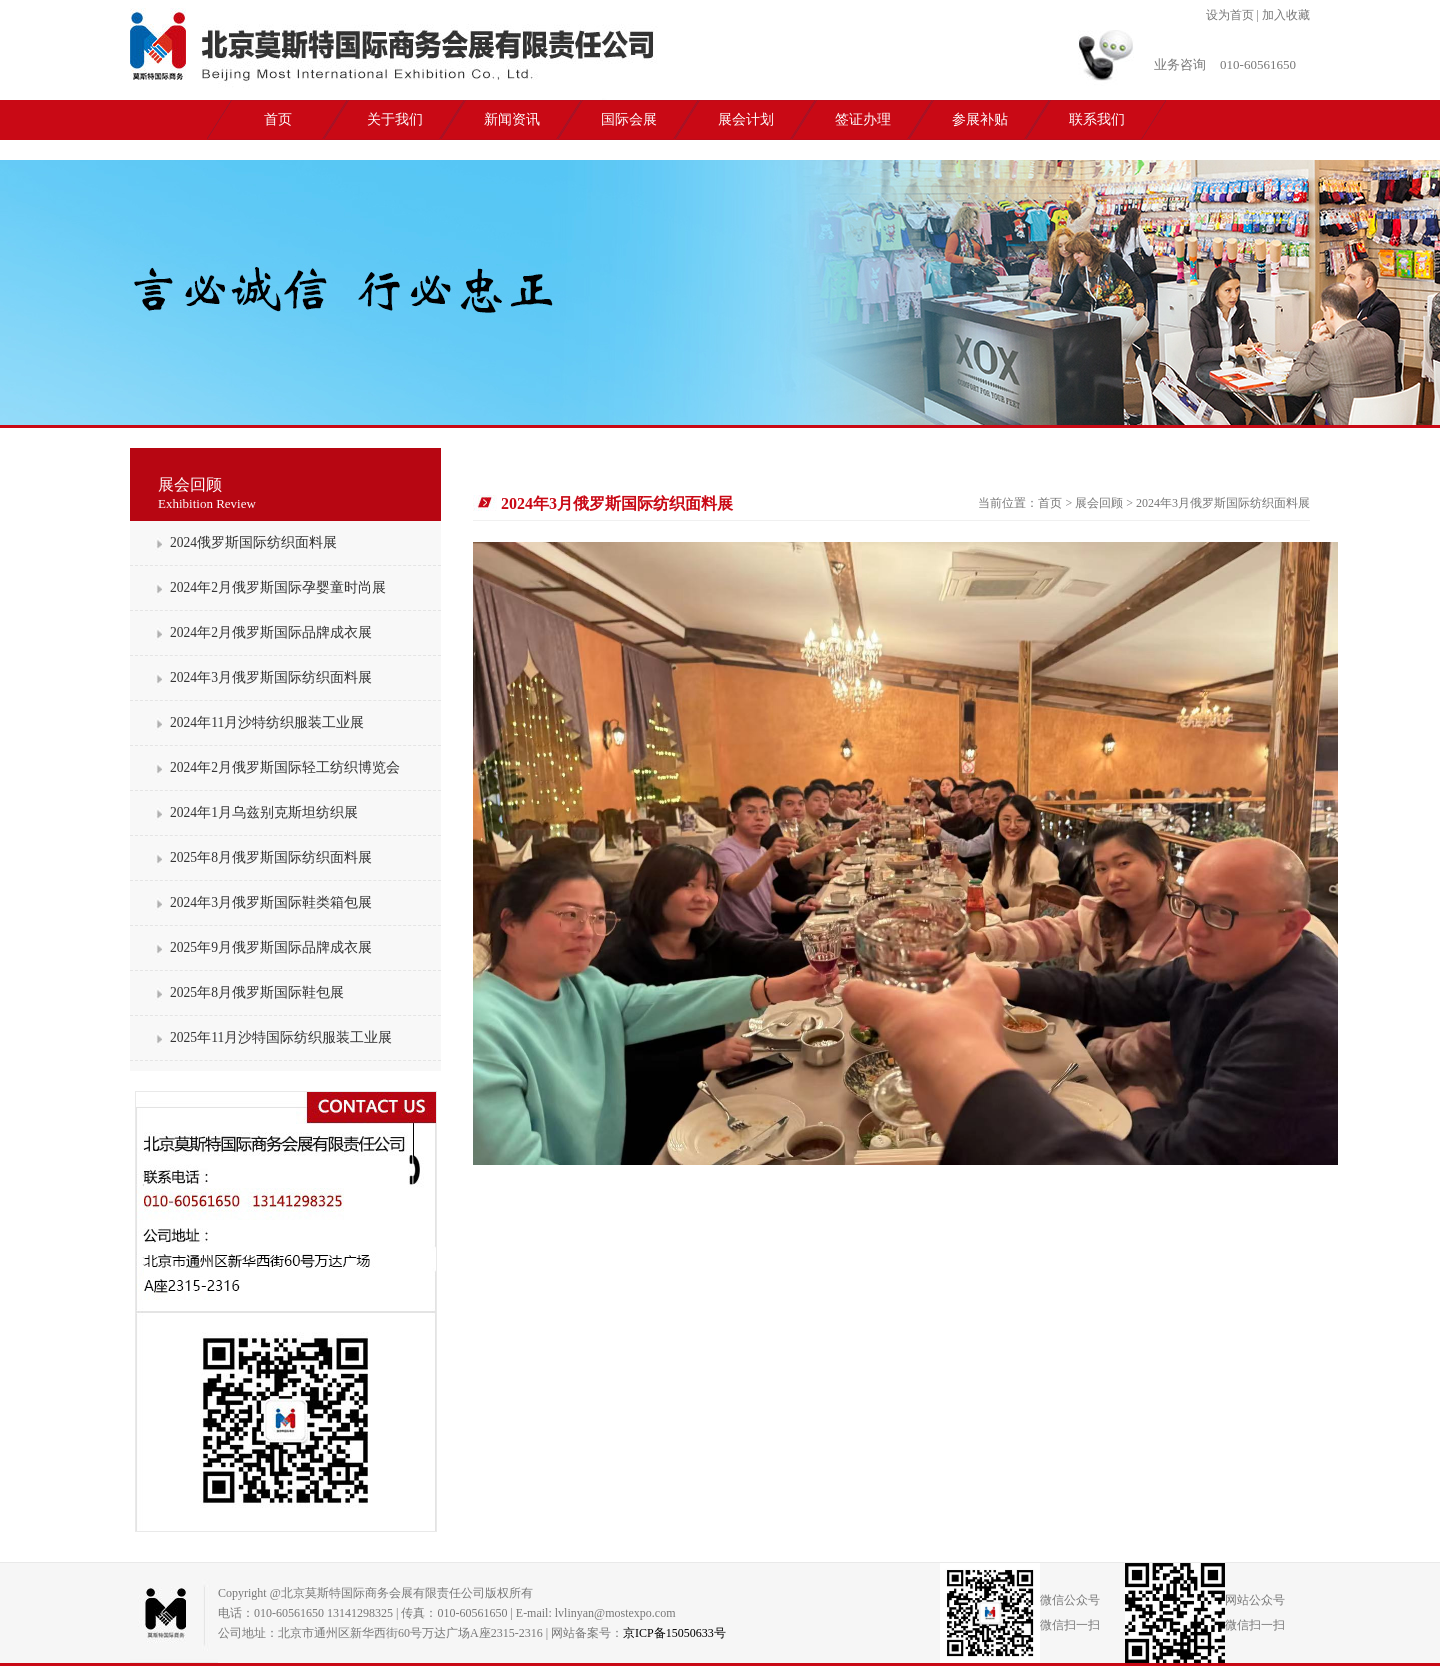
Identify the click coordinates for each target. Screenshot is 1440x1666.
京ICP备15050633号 (674, 1633)
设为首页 (1230, 15)
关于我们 (395, 119)
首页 (278, 119)
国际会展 (629, 119)
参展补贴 (980, 119)
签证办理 (863, 119)
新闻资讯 (512, 119)
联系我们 (1097, 119)
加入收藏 (1286, 15)
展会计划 (746, 119)
